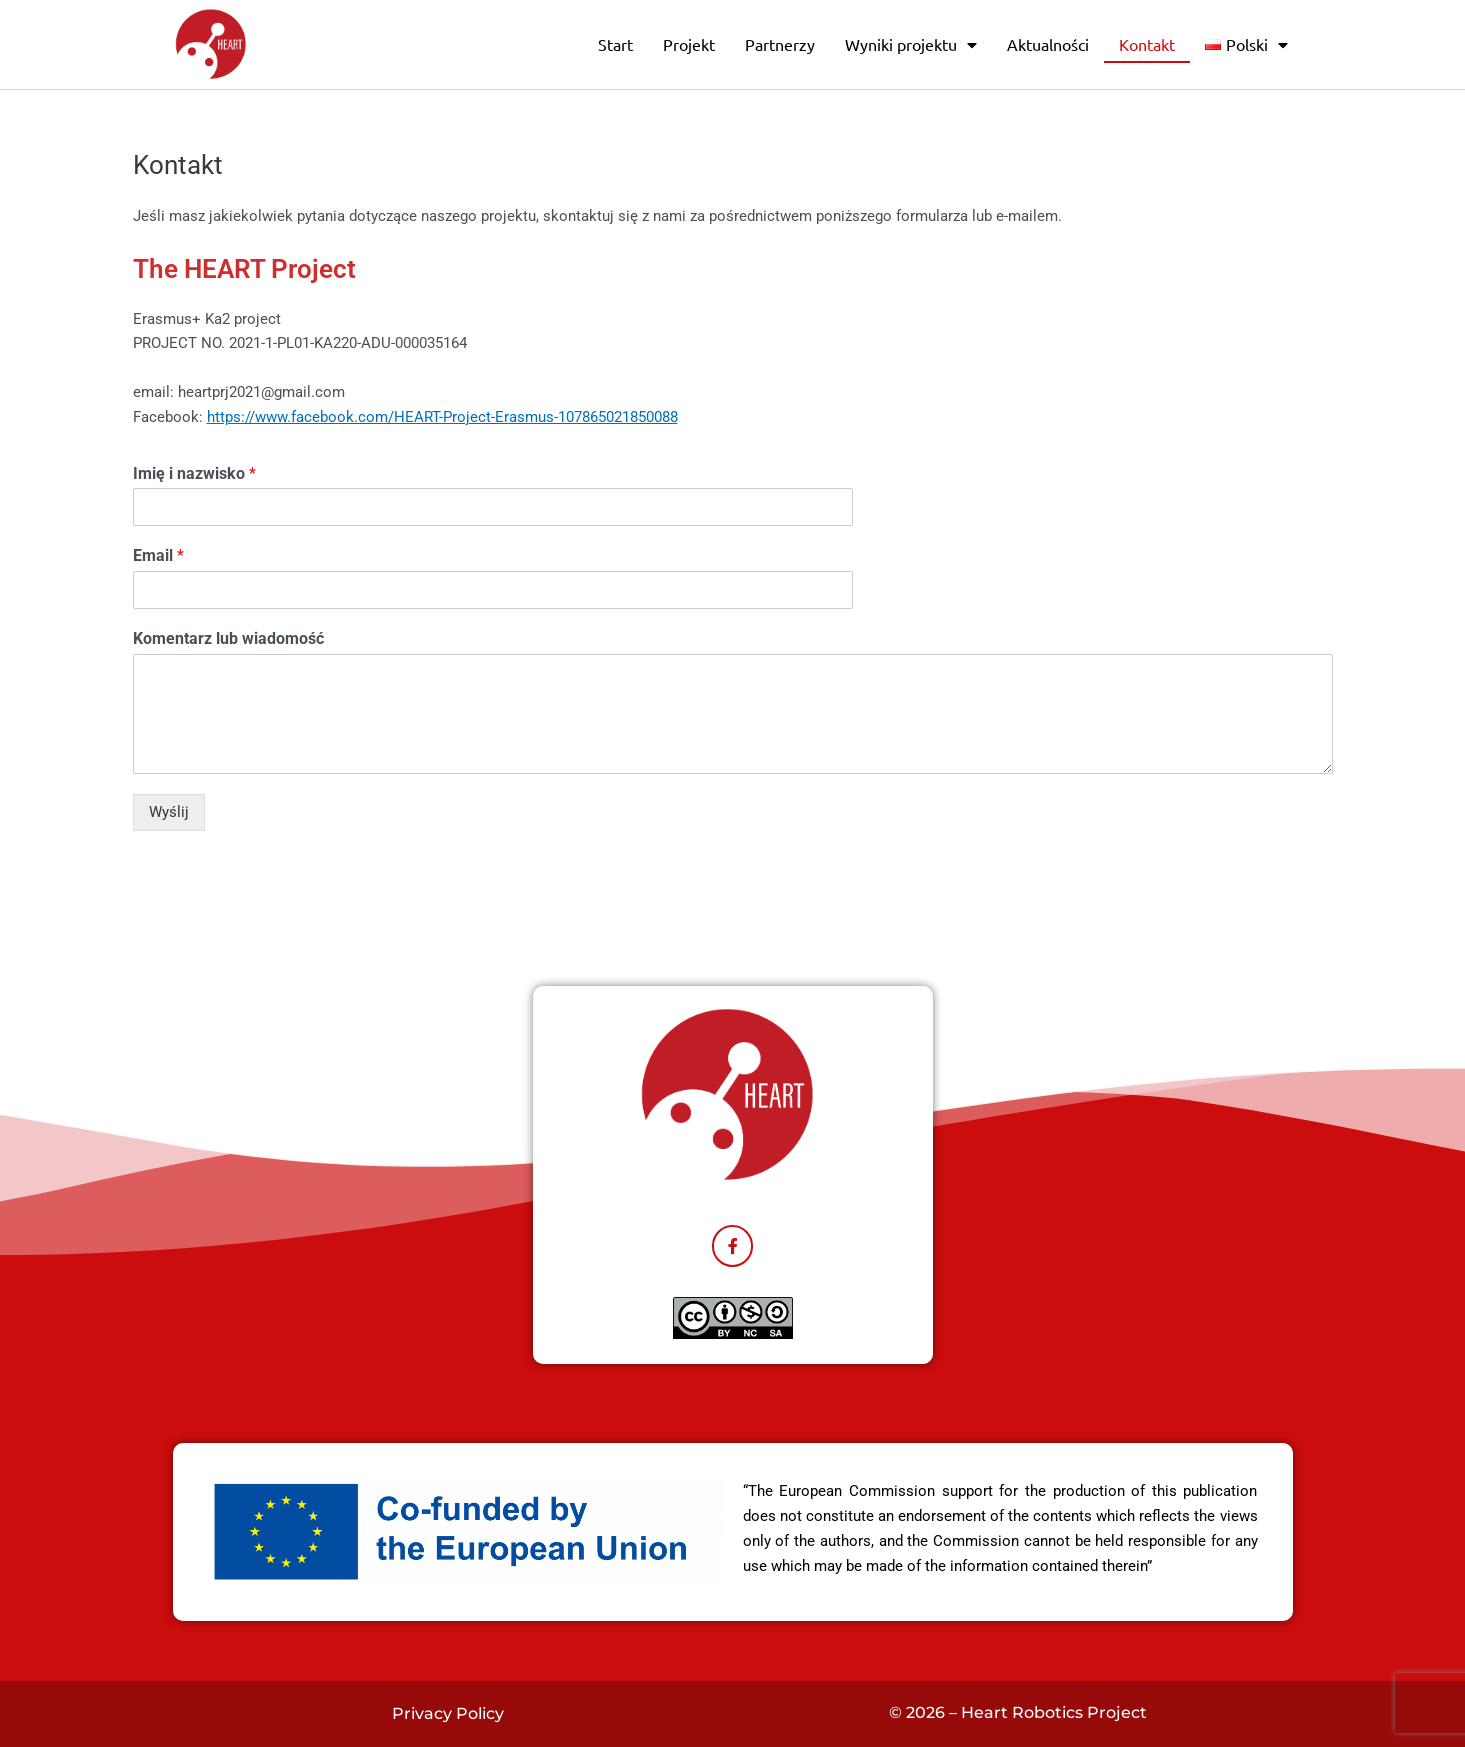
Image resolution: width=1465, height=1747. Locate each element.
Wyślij (169, 812)
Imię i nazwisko (194, 473)
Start (615, 44)
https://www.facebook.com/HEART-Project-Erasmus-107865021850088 (442, 417)
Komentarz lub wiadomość (228, 638)
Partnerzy (780, 44)
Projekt (689, 44)
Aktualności (1048, 44)
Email (158, 555)
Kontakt (1147, 44)
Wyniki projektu (911, 45)
